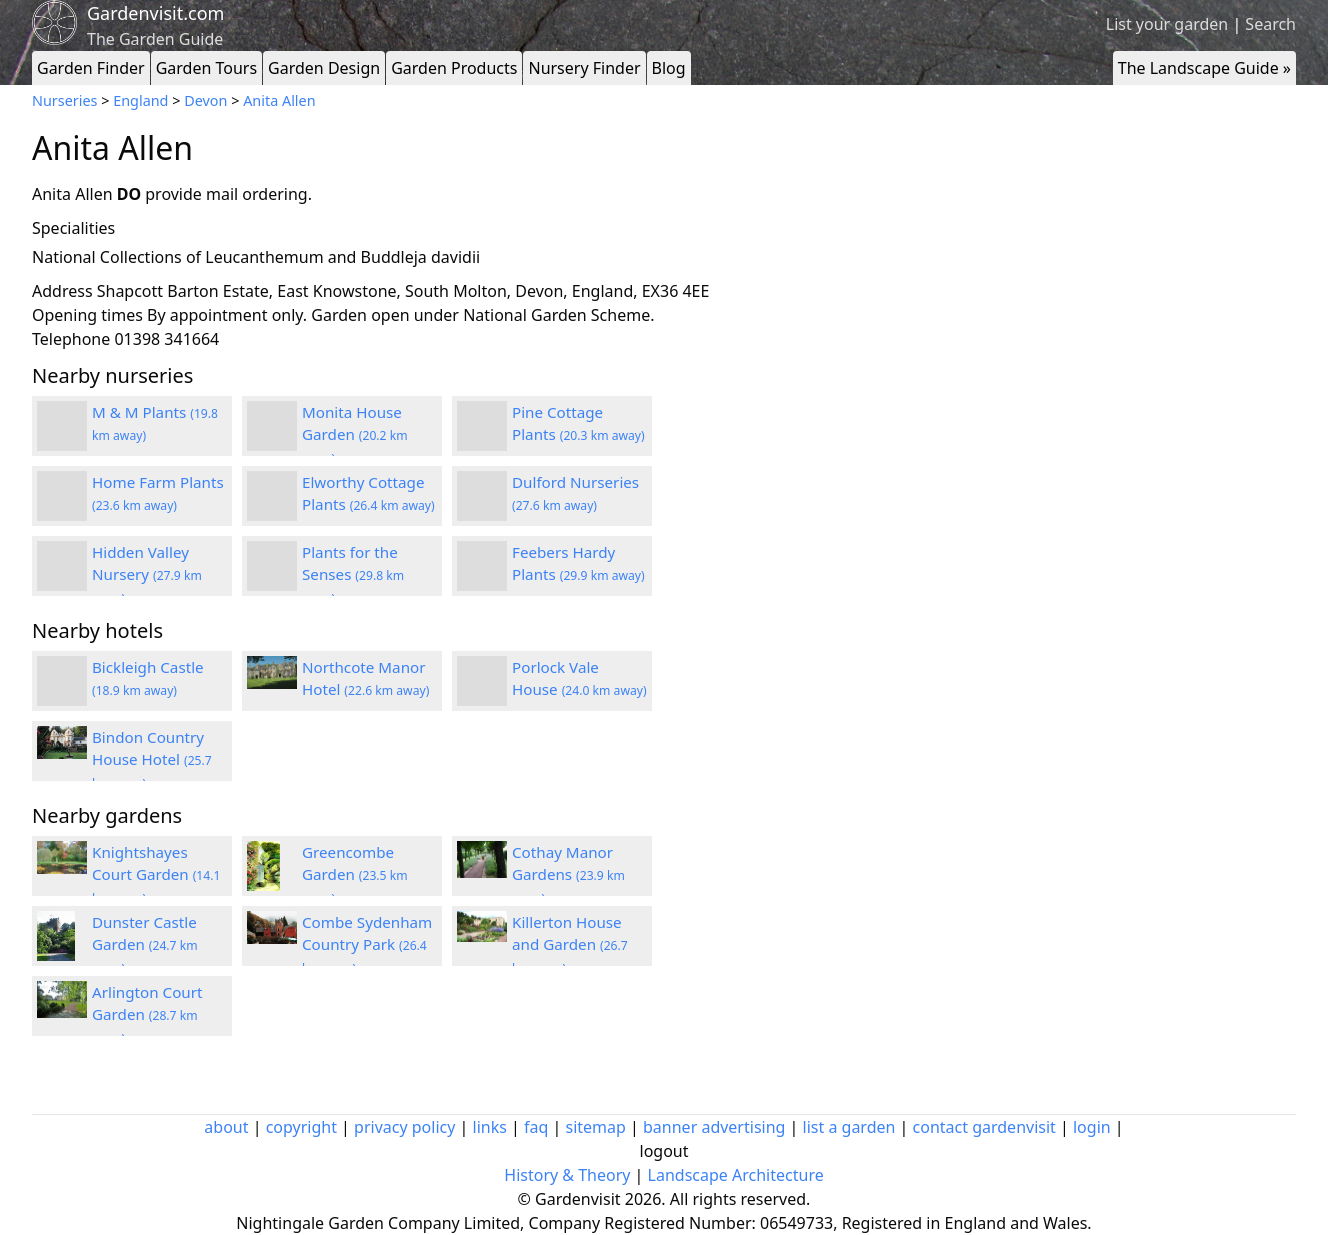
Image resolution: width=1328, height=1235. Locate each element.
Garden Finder (91, 68)
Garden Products (454, 68)
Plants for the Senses (353, 575)
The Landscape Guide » (1204, 68)
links (490, 1127)
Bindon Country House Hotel (152, 760)
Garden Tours (206, 68)
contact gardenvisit (984, 1127)
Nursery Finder (584, 68)
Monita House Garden (355, 435)
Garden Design (324, 68)
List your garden (1167, 24)
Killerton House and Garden (570, 945)
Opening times (87, 315)
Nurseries (64, 100)
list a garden (849, 1127)
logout (664, 1151)
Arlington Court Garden (147, 1015)
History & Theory (567, 1175)
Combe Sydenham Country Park (367, 945)
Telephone (71, 339)
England (140, 100)
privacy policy (404, 1127)
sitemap (596, 1127)
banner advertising (714, 1127)
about (226, 1127)
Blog (669, 68)
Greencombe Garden (355, 875)
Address (62, 291)
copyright (301, 1127)
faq (536, 1127)
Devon (205, 100)
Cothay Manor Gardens (568, 875)
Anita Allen (279, 100)
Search (1270, 24)
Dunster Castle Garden (145, 945)
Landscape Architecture (736, 1175)
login (1092, 1127)
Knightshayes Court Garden (156, 875)
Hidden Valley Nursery (147, 575)
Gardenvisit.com (155, 13)
